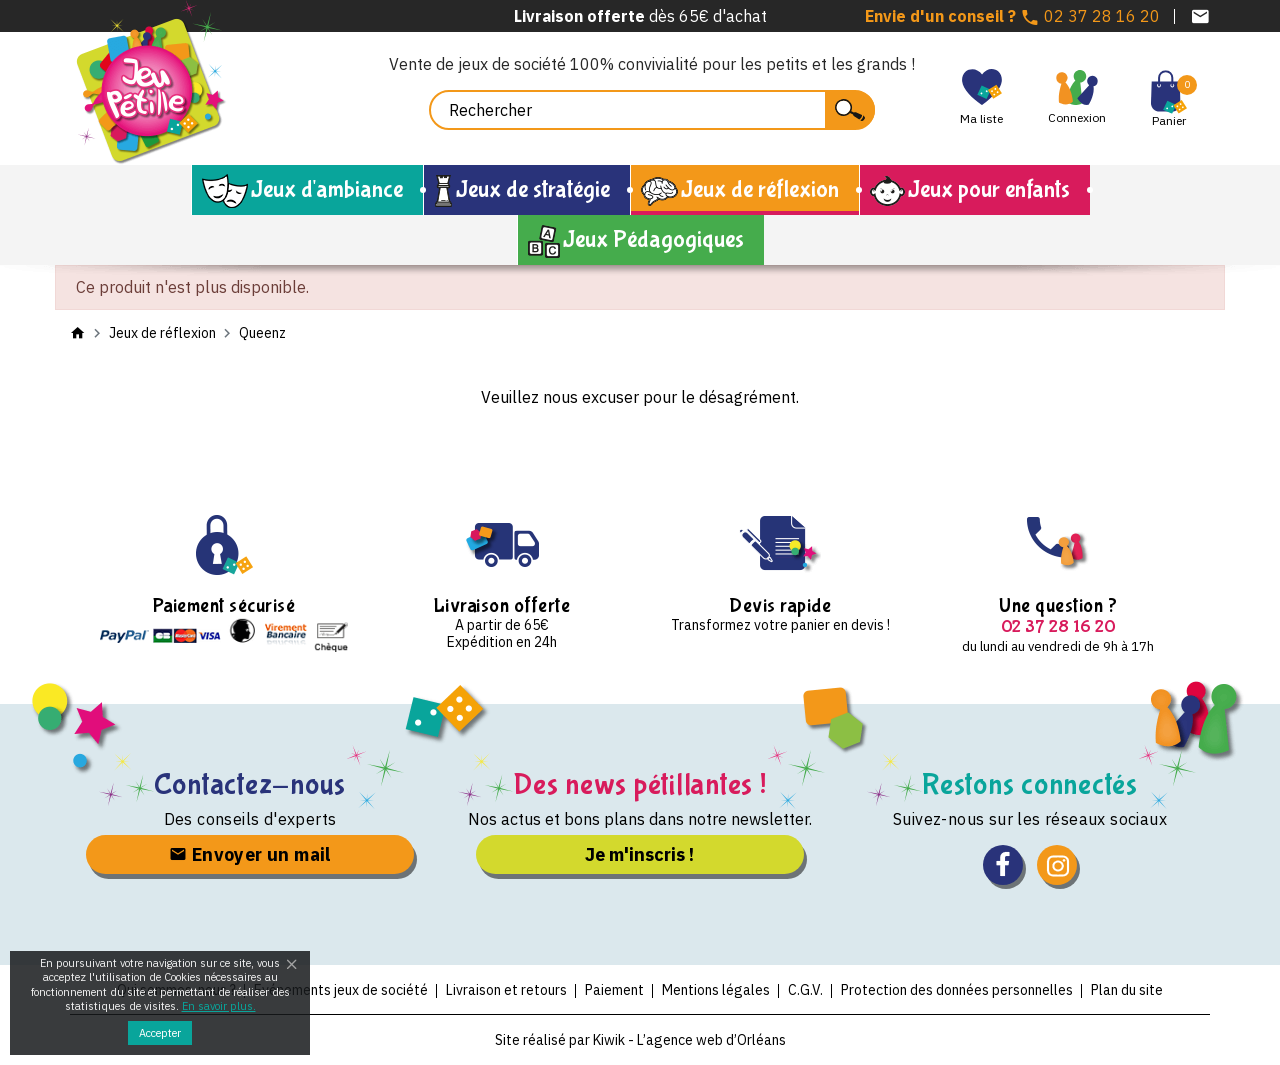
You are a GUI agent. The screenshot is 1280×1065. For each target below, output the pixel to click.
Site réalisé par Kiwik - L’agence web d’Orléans (640, 1040)
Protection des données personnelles (957, 990)
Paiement (614, 990)
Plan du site (1127, 990)
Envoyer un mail (250, 854)
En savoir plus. (219, 1006)
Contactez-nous (250, 784)
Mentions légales (716, 990)
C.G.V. (805, 990)
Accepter (160, 1033)
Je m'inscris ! (639, 854)
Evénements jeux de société (341, 990)
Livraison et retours (506, 990)
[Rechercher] (652, 110)
